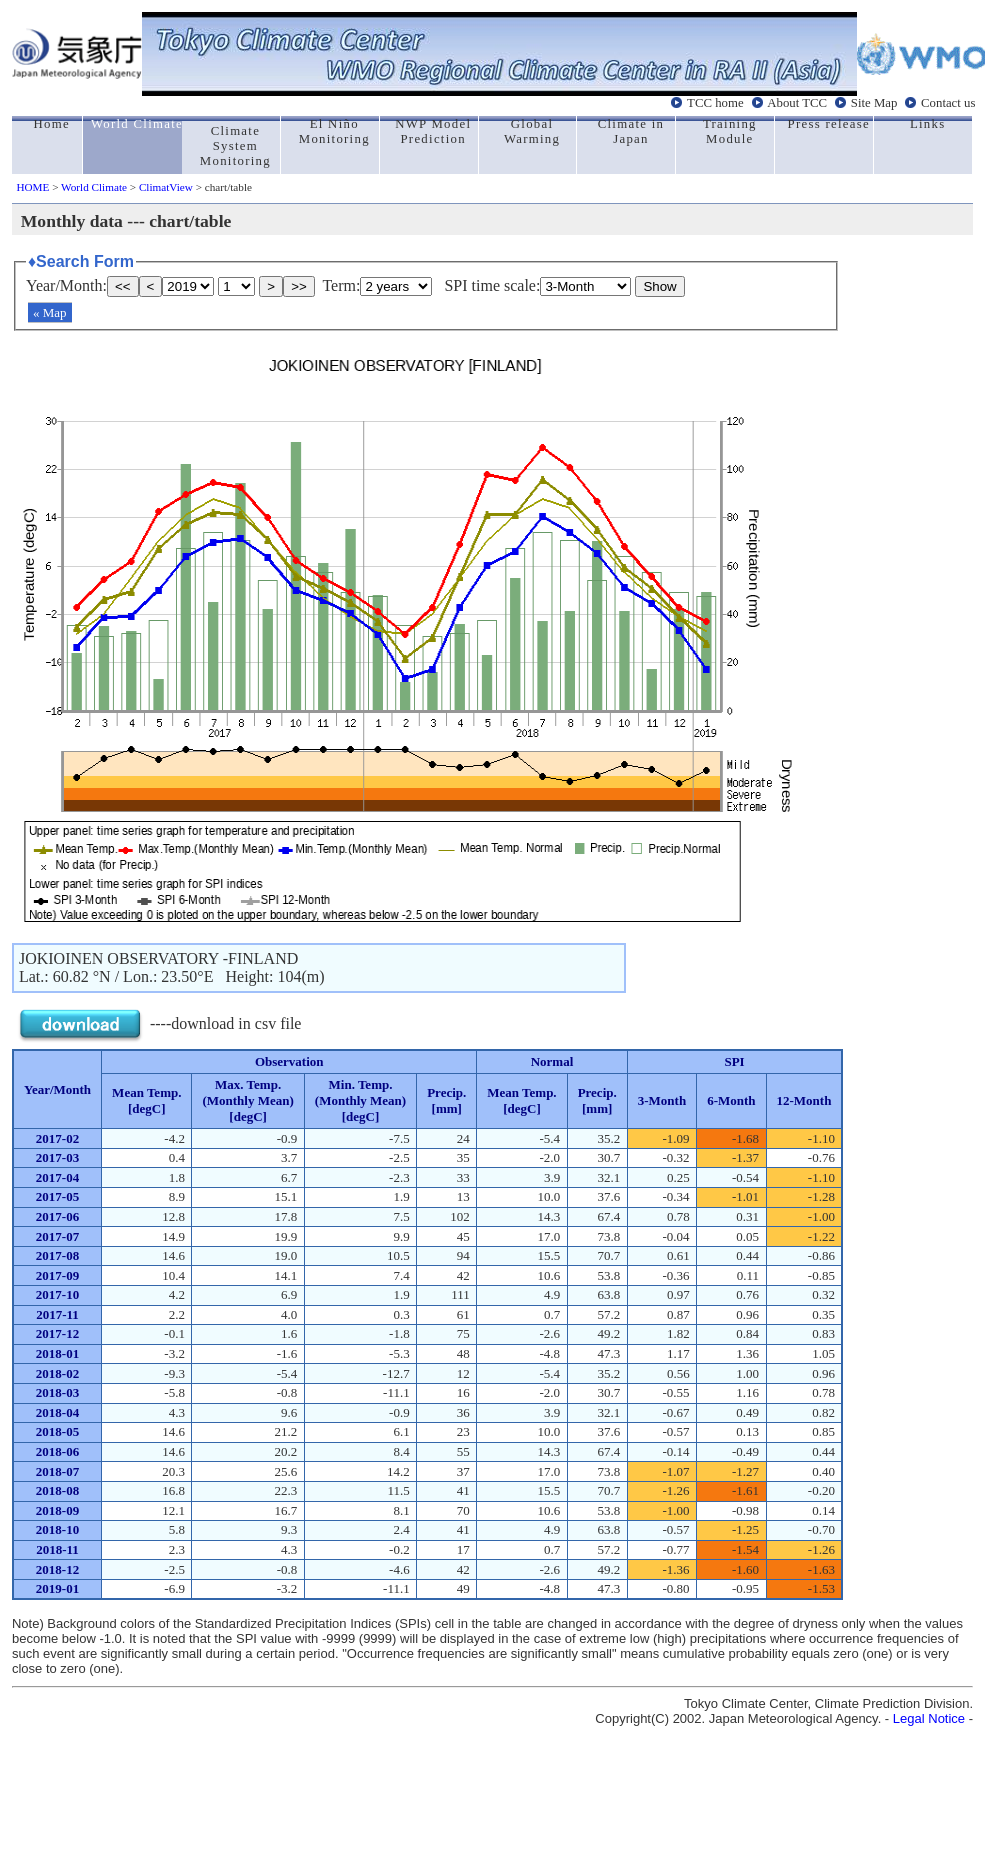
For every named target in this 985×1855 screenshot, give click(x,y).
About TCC (797, 103)
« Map (50, 312)
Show (659, 286)
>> (299, 286)
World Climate (94, 187)
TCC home (715, 103)
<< (123, 286)
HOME (32, 187)
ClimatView (166, 187)
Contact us (948, 103)
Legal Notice (929, 1718)
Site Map (874, 103)
